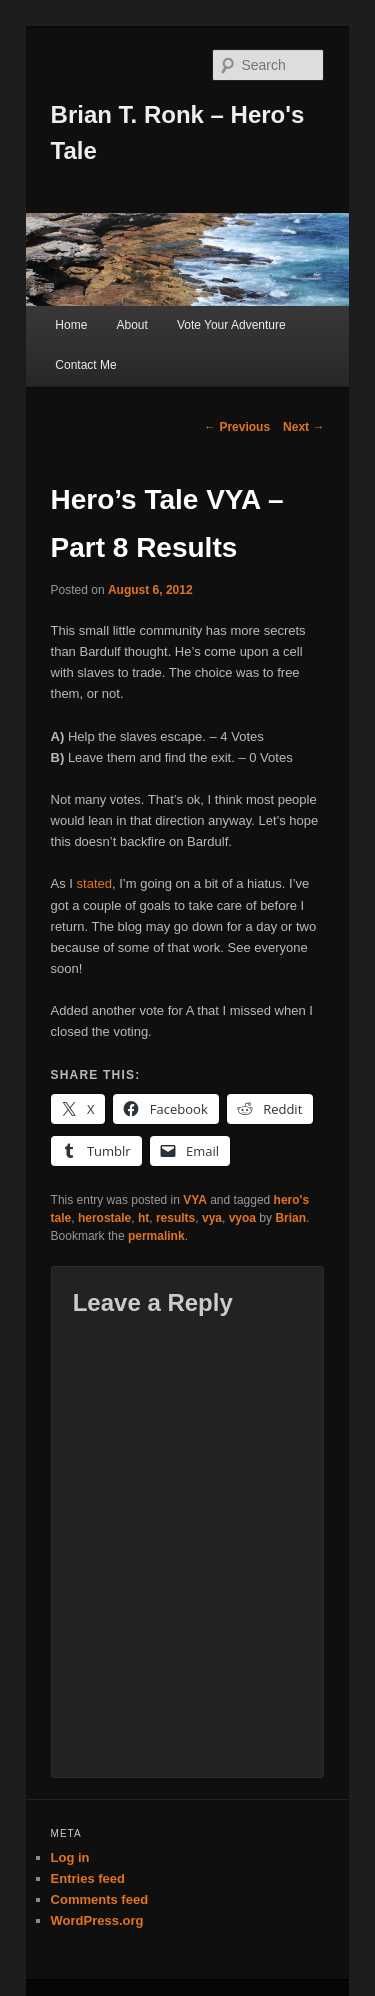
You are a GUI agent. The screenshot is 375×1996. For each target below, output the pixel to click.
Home (71, 325)
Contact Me (85, 365)
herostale (104, 1218)
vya (212, 1218)
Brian (290, 1218)
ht (143, 1218)
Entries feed (88, 1878)
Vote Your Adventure (231, 325)
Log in (70, 1857)
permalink (156, 1236)
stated (94, 883)
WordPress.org (97, 1920)
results (175, 1218)
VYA (195, 1200)
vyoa (242, 1218)
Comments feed (100, 1899)
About (131, 325)
